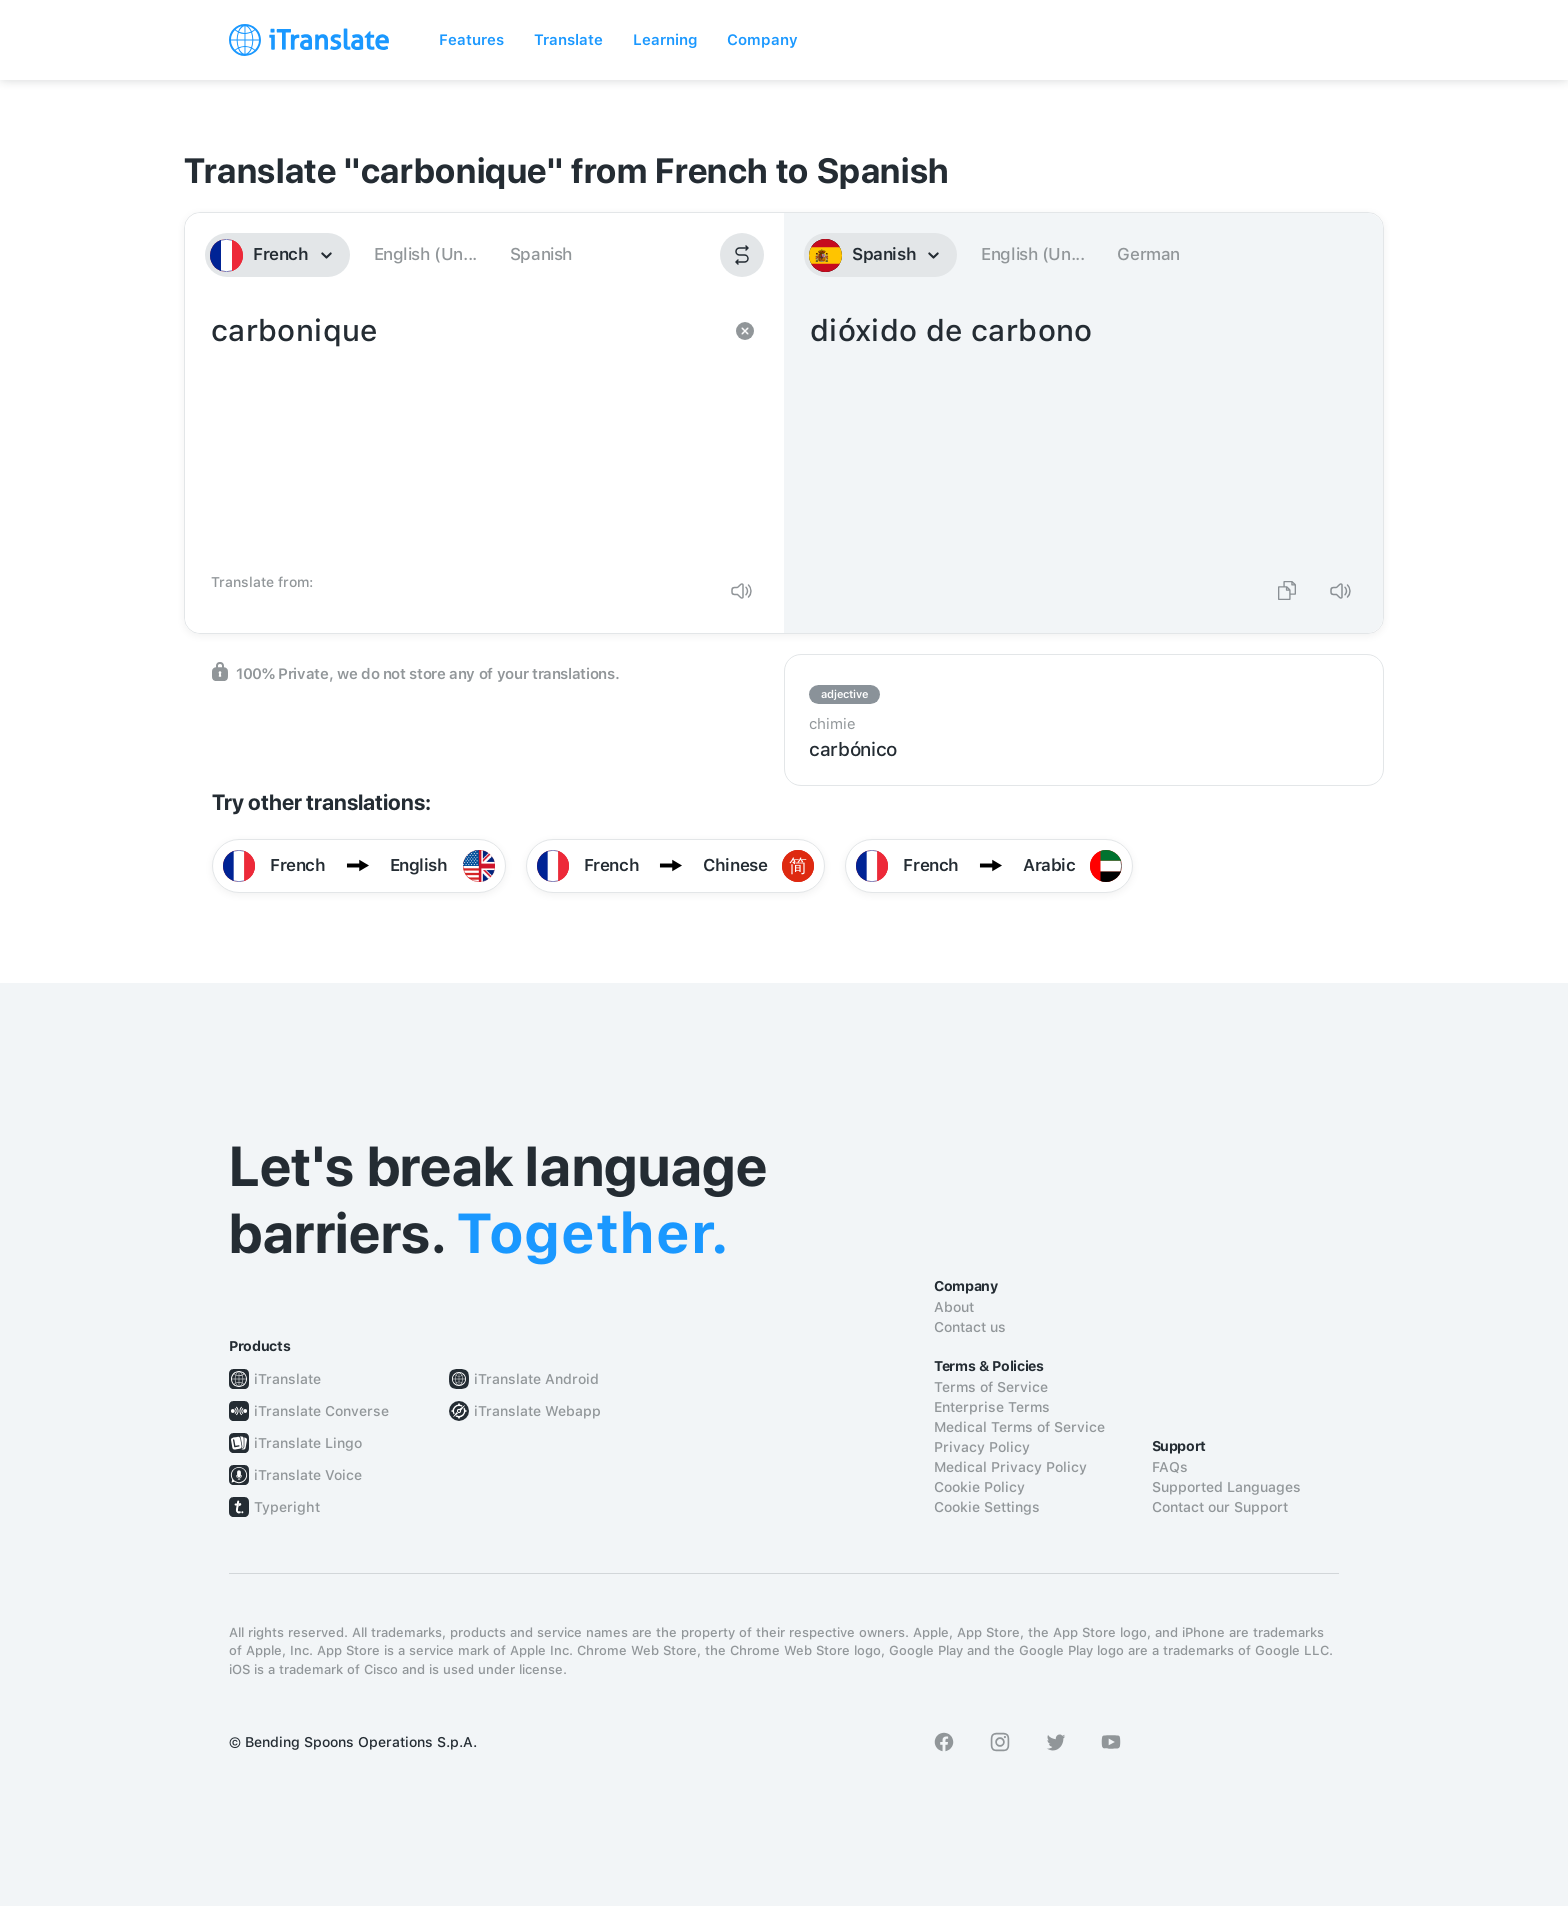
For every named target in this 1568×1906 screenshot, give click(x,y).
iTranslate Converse (321, 1411)
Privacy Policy (982, 1447)
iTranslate (287, 1379)
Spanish (541, 254)
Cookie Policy (979, 1487)
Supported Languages (1226, 1487)
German (1148, 254)
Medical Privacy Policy (1010, 1467)
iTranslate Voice (308, 1475)
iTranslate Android (536, 1379)
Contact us (970, 1327)
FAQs (1170, 1467)
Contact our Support (1220, 1507)
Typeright (287, 1507)
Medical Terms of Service (1019, 1427)
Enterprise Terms (992, 1407)
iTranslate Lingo (308, 1443)
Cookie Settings (987, 1507)
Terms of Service (991, 1387)
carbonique (464, 436)
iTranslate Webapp (537, 1411)
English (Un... (425, 254)
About (954, 1307)
